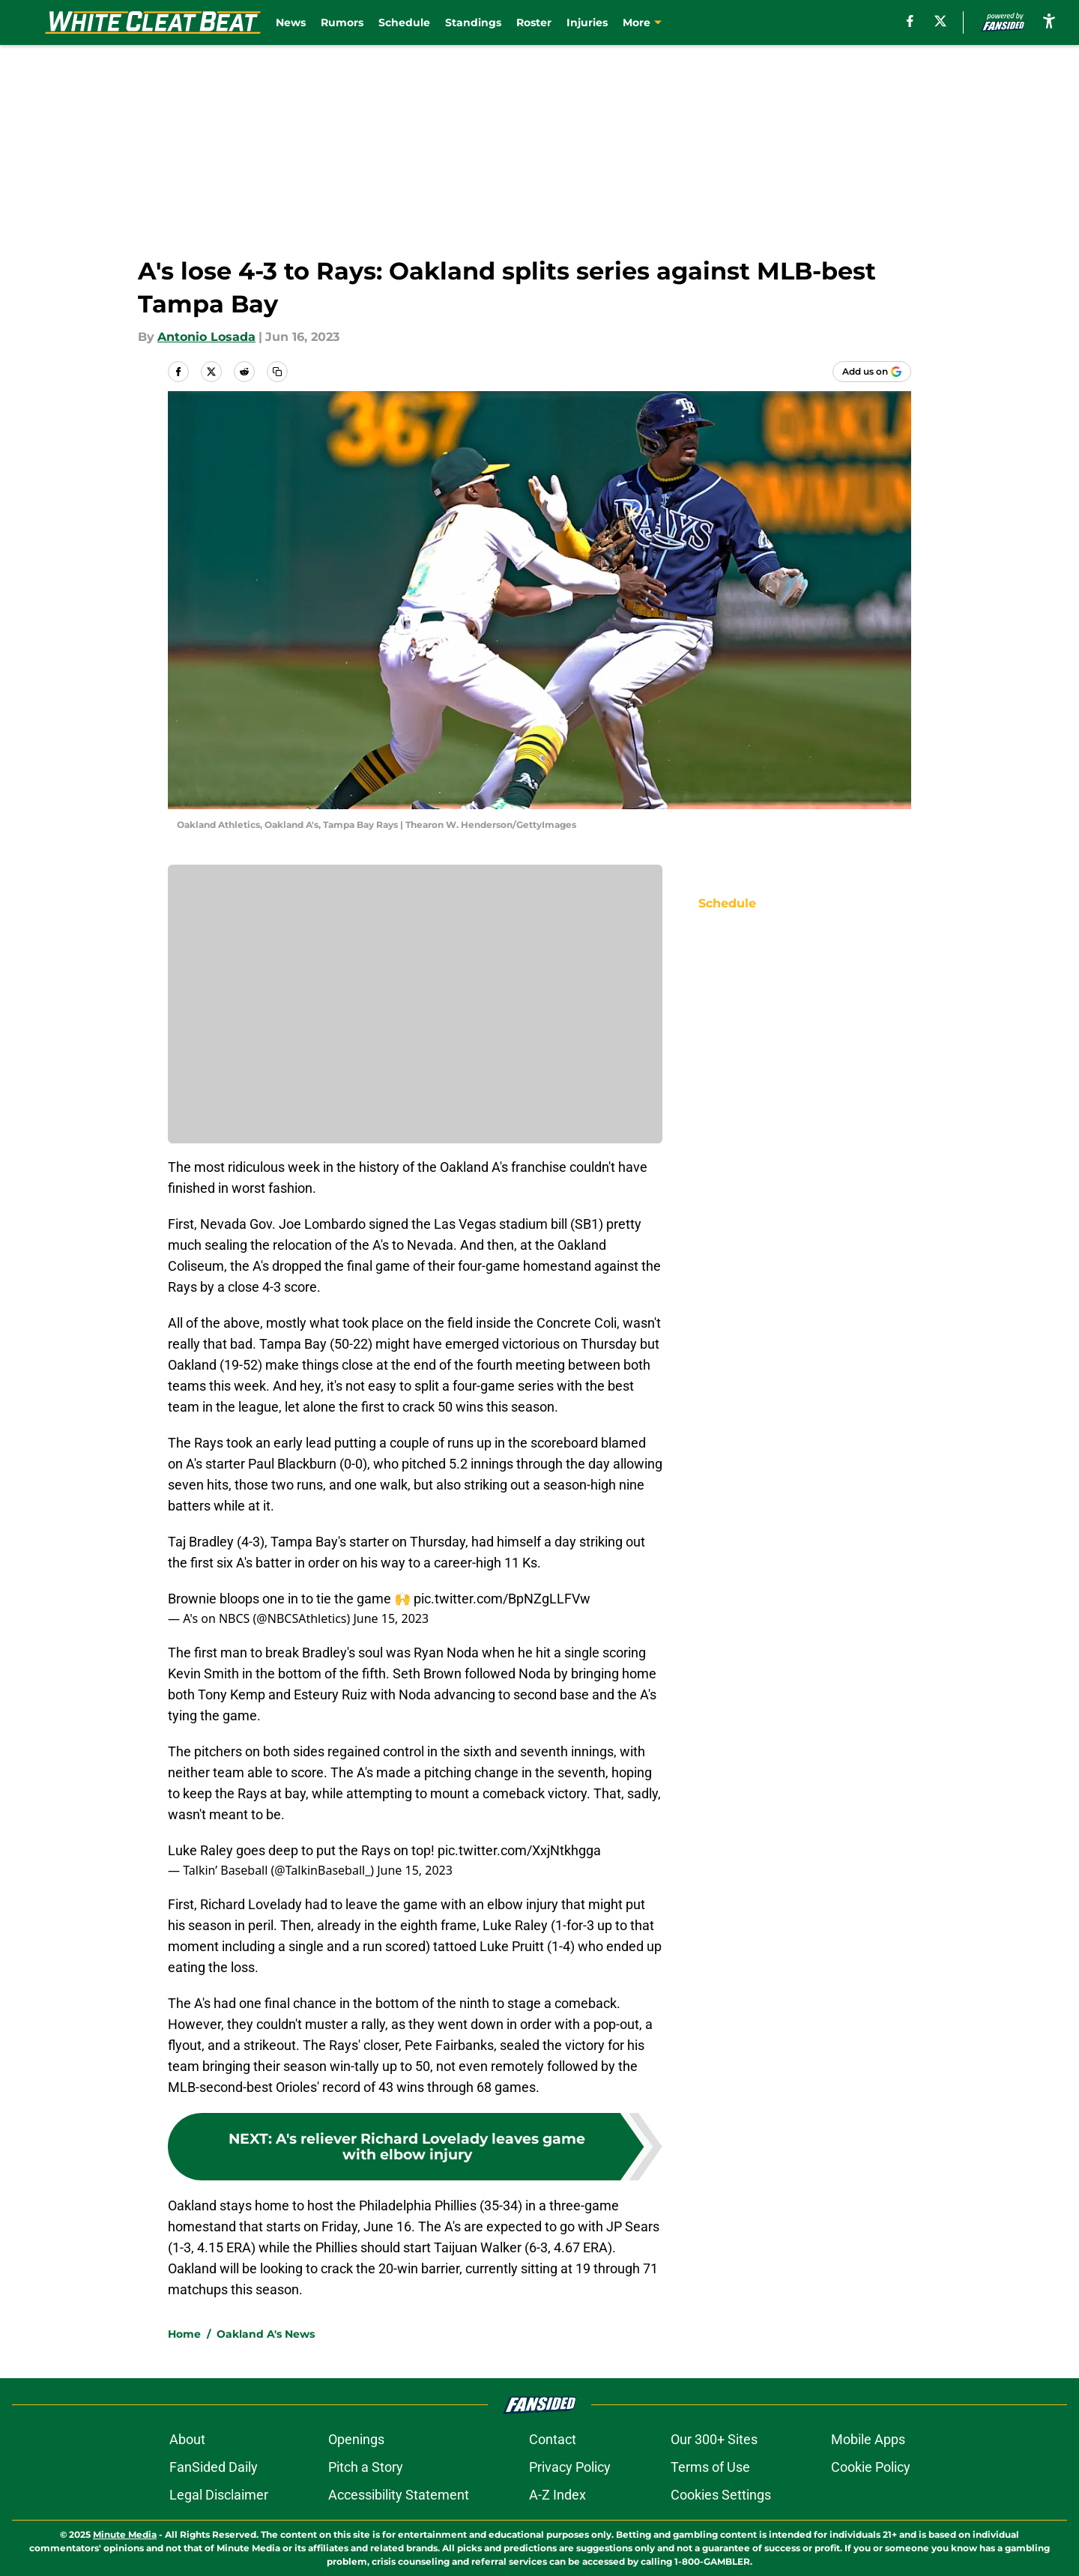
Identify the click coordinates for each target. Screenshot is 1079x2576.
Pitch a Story (365, 2467)
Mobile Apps (868, 2439)
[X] (940, 21)
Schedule (404, 22)
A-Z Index (557, 2495)
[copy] (277, 371)
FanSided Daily (213, 2467)
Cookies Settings (721, 2495)
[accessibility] (1049, 20)
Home (184, 2334)
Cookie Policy (870, 2467)
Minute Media (125, 2534)
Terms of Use (710, 2467)
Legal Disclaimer (218, 2495)
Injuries (587, 22)
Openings (356, 2439)
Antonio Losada (206, 337)
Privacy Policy (570, 2467)
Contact (552, 2439)
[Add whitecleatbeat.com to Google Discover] (871, 371)
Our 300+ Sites (714, 2439)
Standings (473, 22)
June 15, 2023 (391, 1618)
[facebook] (910, 21)
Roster (533, 22)
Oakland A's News (266, 2334)
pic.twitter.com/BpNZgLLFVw (502, 1598)
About (187, 2439)
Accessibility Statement (398, 2495)
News (291, 22)
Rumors (342, 22)
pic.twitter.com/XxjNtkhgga (519, 1850)
